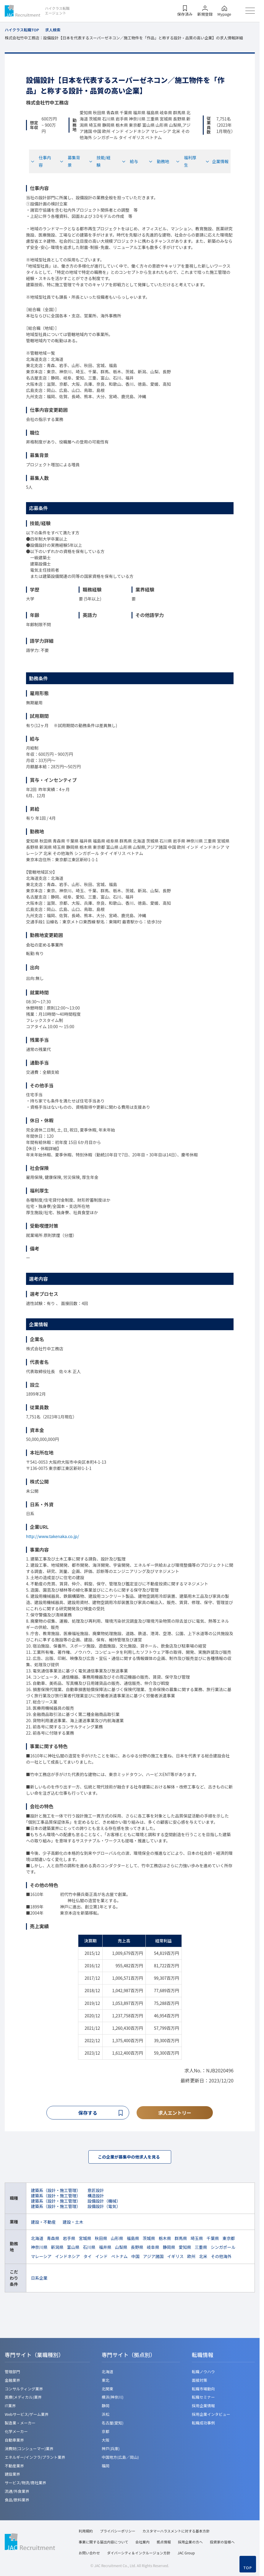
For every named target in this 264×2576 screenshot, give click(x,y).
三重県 (201, 2249)
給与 (130, 161)
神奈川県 (39, 2249)
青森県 (53, 2240)
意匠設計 (96, 2192)
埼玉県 (197, 2240)
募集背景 (69, 161)
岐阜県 (153, 2249)
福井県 (105, 2249)
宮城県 (85, 2240)
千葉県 (213, 2240)
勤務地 (158, 161)
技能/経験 (100, 161)
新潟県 (57, 2249)
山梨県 (121, 2249)
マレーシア (41, 2258)
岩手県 (69, 2240)
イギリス (175, 2258)
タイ (87, 2258)
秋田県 (101, 2240)
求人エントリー (174, 2113)
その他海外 (221, 2258)
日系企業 (39, 2279)
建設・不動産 (43, 2223)
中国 (135, 2258)
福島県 (133, 2240)
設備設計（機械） (104, 2202)
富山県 (73, 2249)
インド (101, 2258)
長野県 (137, 2249)
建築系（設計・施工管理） (56, 2192)
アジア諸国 (153, 2258)
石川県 (89, 2249)
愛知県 (185, 2249)
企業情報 (217, 161)
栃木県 (165, 2240)
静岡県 (169, 2249)
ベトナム (119, 2258)
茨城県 (149, 2240)
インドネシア (67, 2258)
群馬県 (181, 2240)
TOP (247, 2567)
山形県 (117, 2240)
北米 (203, 2258)
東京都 (229, 2240)
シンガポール (223, 2249)
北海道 (37, 2240)
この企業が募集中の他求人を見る (129, 2158)
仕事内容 (40, 161)
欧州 (191, 2258)
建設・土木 (73, 2223)
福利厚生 (186, 161)
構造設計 (96, 2197)
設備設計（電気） (104, 2208)
